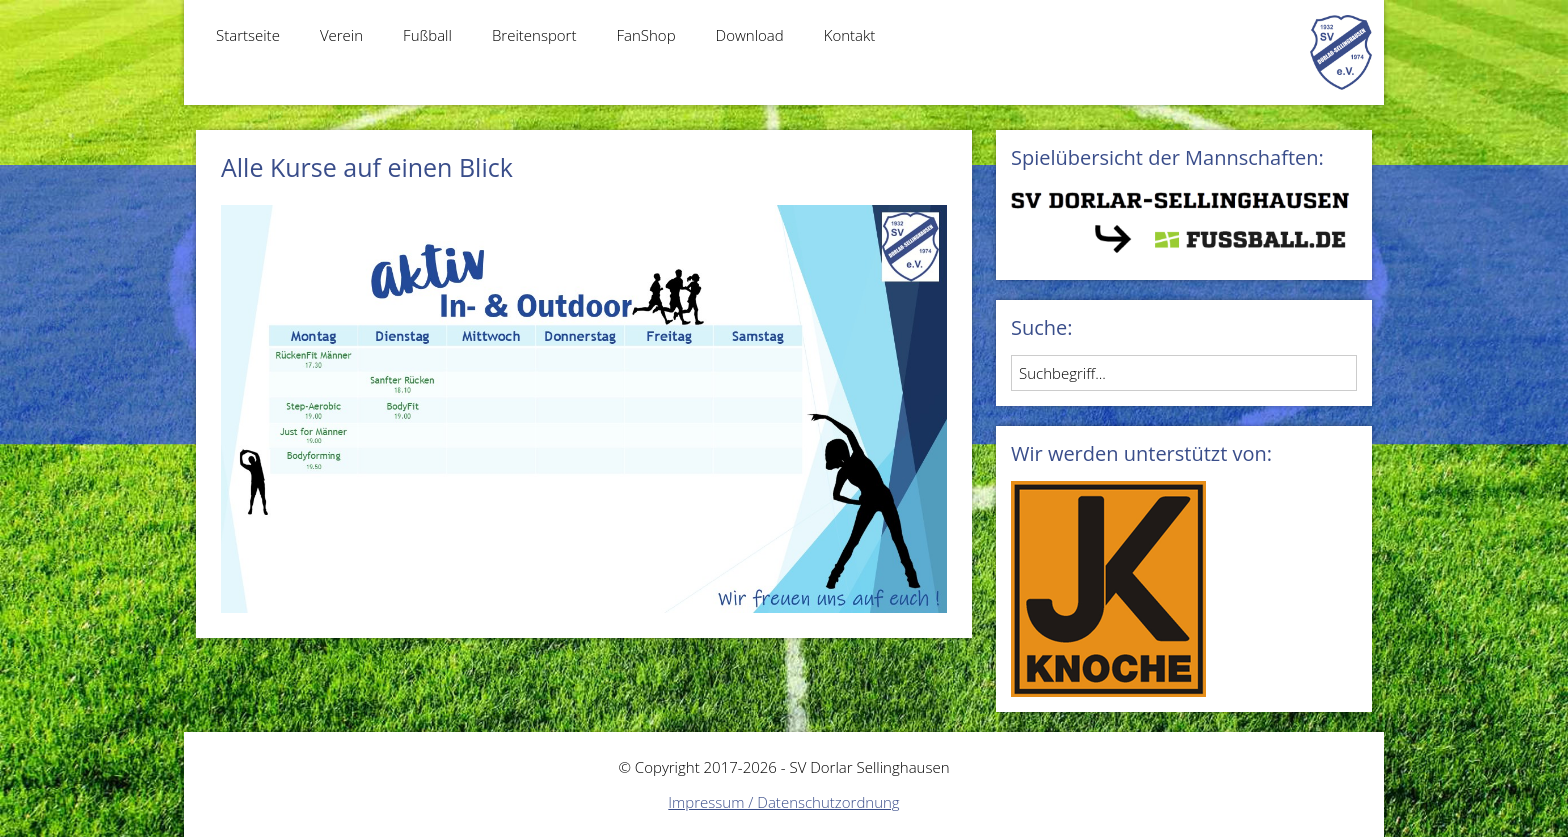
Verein (341, 35)
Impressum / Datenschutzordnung (783, 802)
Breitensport (534, 35)
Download (750, 35)
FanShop (645, 35)
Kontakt (850, 35)
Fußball (427, 35)
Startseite (248, 35)
